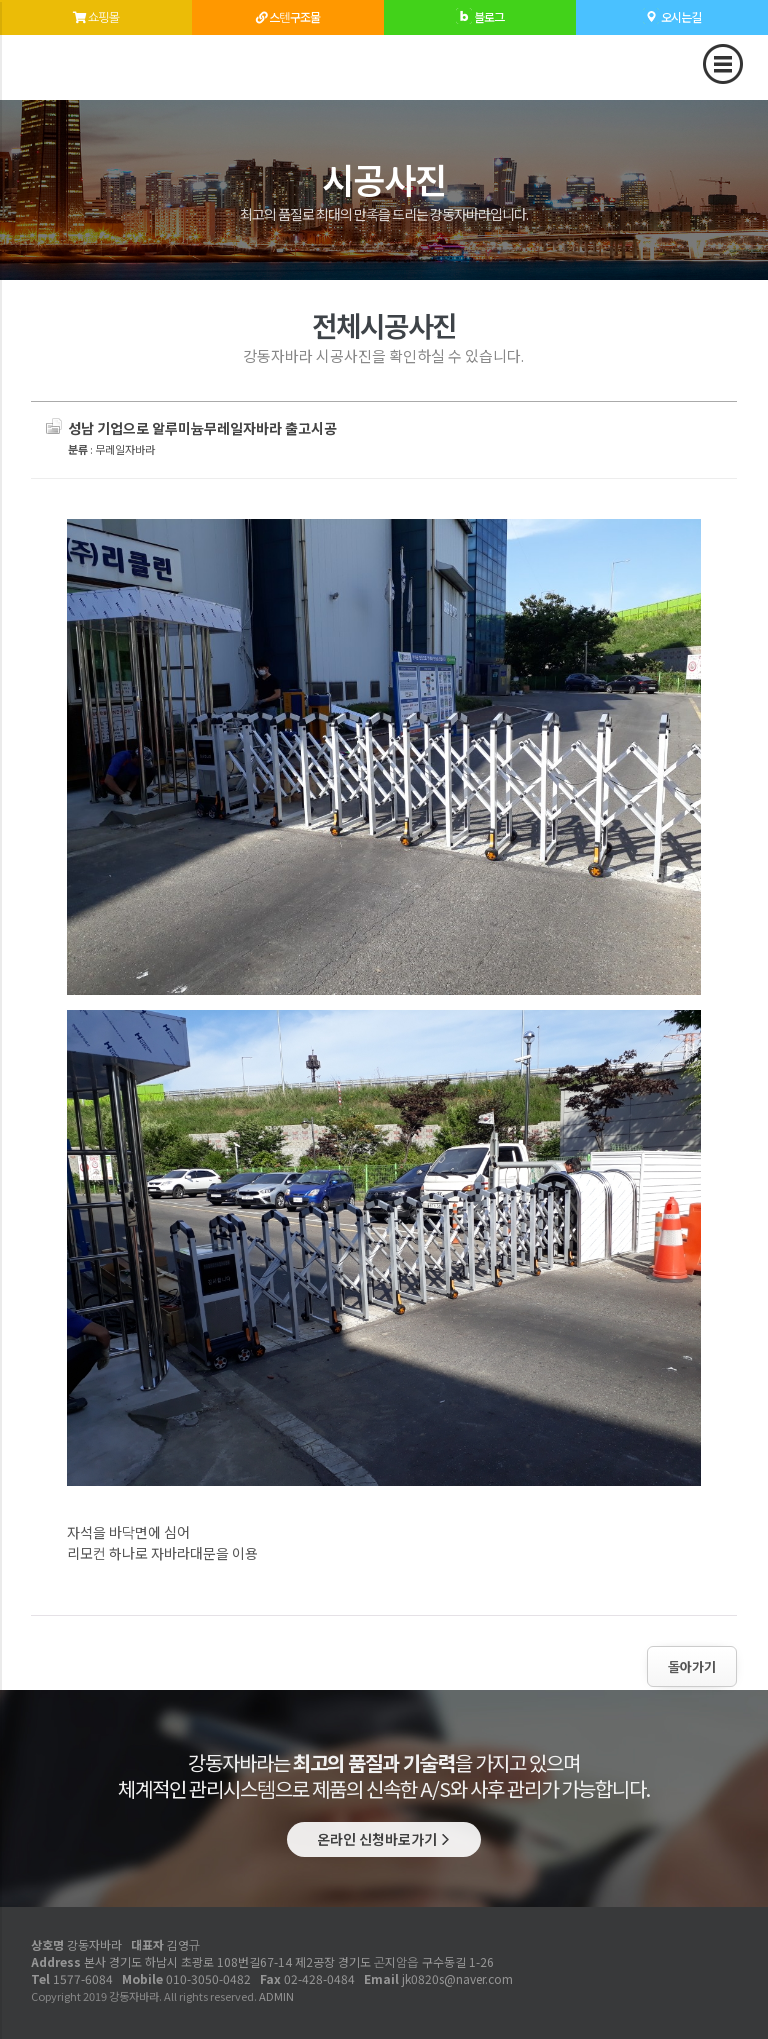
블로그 (480, 10)
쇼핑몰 (96, 10)
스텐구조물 (287, 10)
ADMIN (276, 1996)
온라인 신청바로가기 (384, 1839)
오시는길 (672, 10)
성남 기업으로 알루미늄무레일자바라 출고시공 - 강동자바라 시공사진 (87, 62)
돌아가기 (692, 1666)
